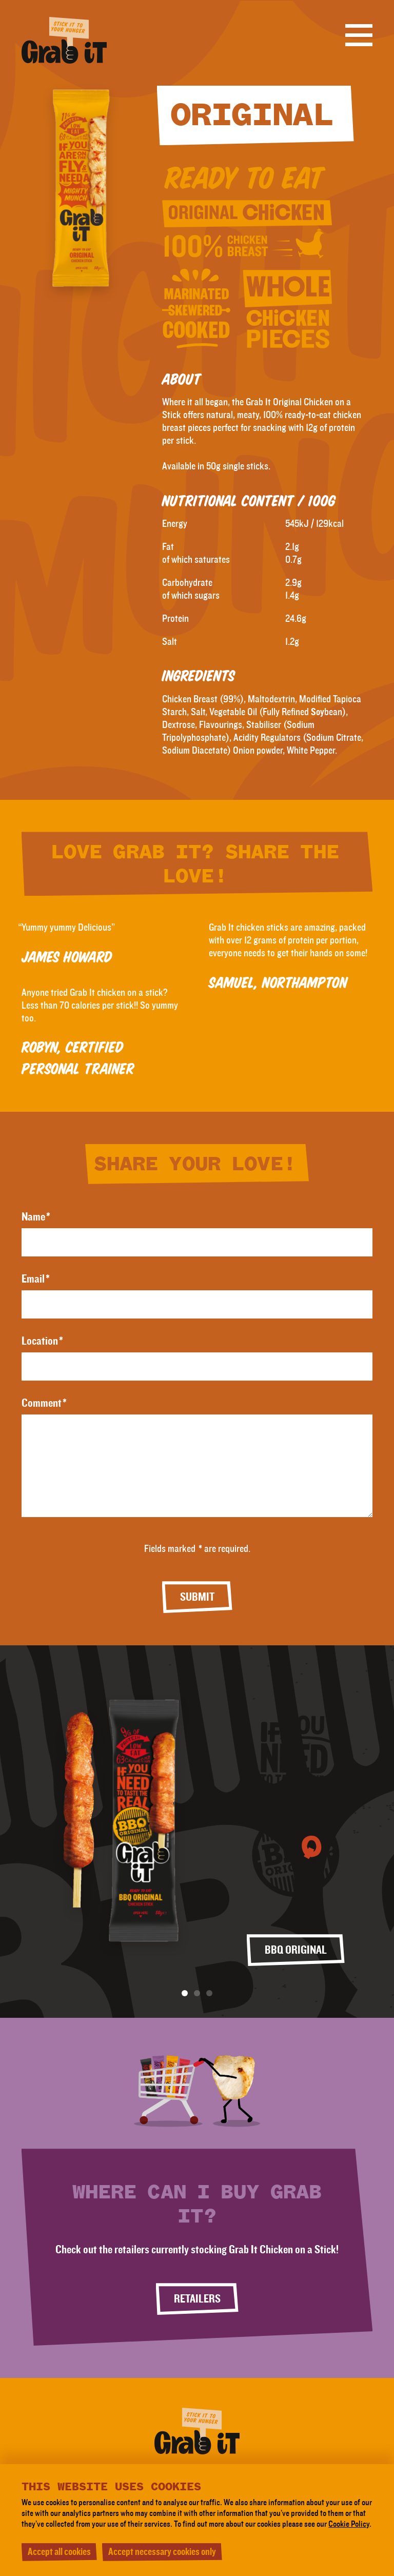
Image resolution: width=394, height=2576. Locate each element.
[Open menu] (358, 35)
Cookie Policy (348, 2524)
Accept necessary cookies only (162, 2552)
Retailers (197, 2299)
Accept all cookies (59, 2552)
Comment (44, 1403)
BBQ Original (296, 1950)
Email (36, 1279)
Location (42, 1341)
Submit (197, 1597)
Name (36, 1217)
